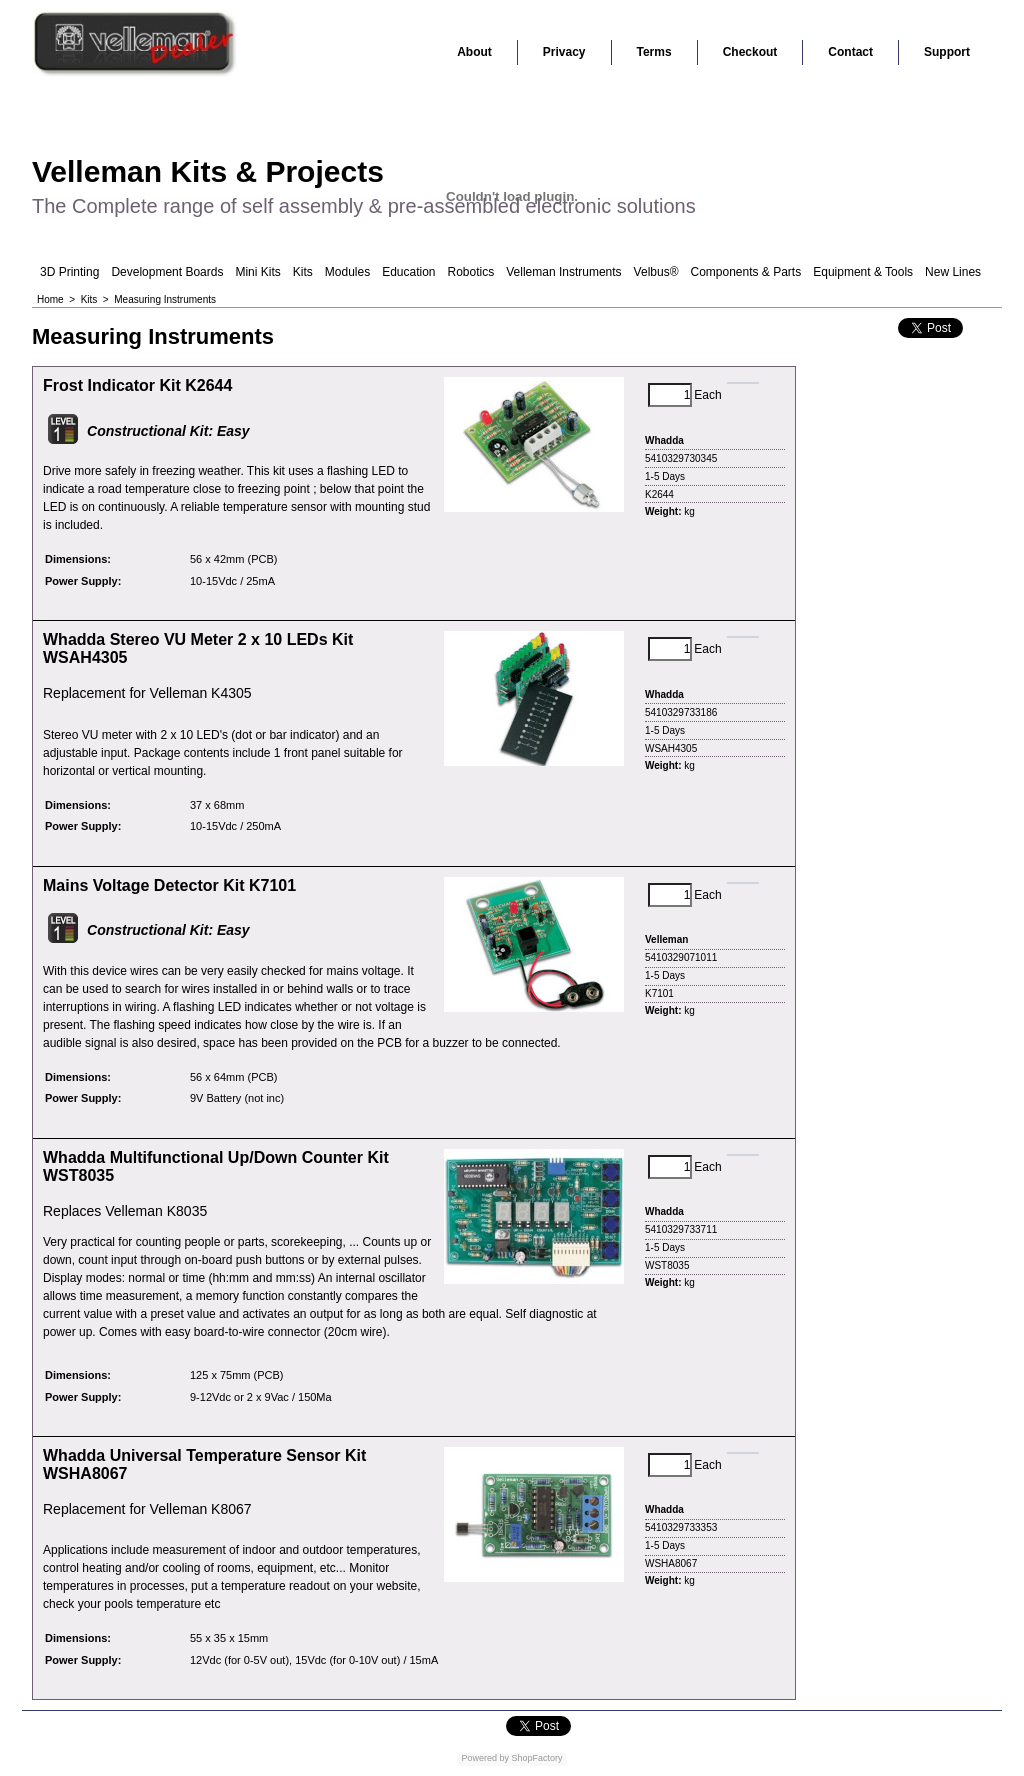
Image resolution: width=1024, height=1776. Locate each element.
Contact (850, 52)
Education (408, 272)
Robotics (471, 272)
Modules (347, 272)
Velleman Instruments (563, 272)
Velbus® (656, 272)
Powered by (485, 1758)
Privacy (564, 52)
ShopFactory (536, 1758)
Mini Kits (257, 272)
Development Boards (167, 272)
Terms (654, 52)
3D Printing (69, 272)
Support (947, 52)
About (474, 52)
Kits (303, 272)
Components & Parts (745, 272)
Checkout (750, 52)
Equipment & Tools (863, 272)
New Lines (953, 272)
